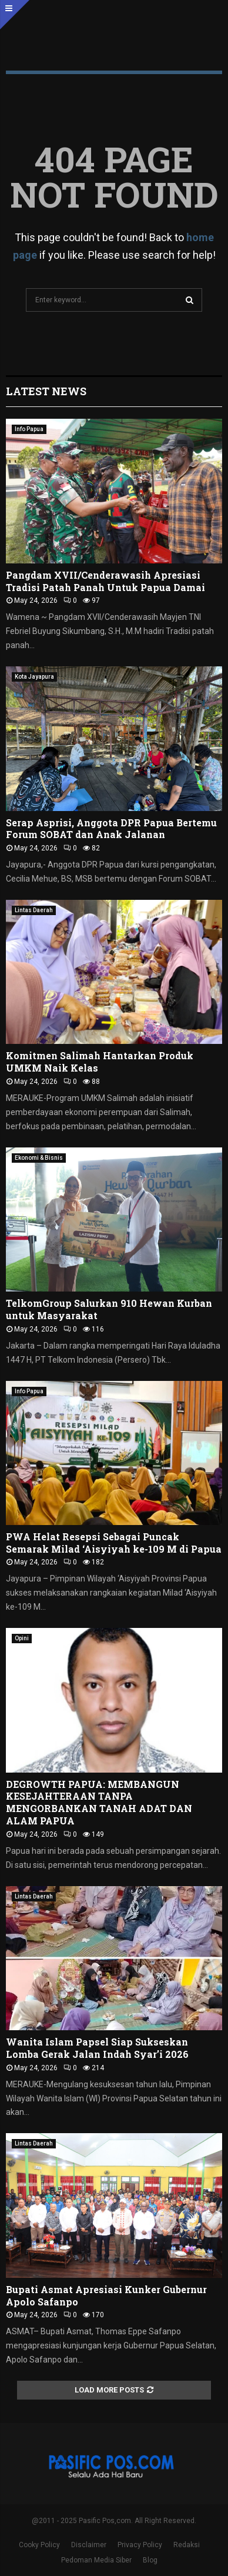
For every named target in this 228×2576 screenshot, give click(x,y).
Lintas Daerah (34, 910)
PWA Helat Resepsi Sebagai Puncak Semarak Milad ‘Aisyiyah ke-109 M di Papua (114, 1542)
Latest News (46, 391)
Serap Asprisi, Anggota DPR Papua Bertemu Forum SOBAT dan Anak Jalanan (111, 828)
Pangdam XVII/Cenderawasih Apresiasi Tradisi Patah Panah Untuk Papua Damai (105, 581)
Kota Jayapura (34, 676)
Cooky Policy (39, 2545)
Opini (22, 1638)
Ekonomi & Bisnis (39, 1157)
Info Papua (29, 429)
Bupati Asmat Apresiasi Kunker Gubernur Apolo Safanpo (106, 2295)
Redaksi (186, 2545)
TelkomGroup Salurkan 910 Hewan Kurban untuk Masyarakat (109, 1309)
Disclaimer (88, 2545)
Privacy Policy (140, 2545)
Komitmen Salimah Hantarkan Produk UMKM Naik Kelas (99, 1061)
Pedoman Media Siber (96, 2560)
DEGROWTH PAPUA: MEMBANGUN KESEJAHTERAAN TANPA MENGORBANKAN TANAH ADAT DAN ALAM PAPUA (99, 1802)
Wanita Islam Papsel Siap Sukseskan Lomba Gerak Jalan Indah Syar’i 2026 (97, 2048)
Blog (150, 2560)
